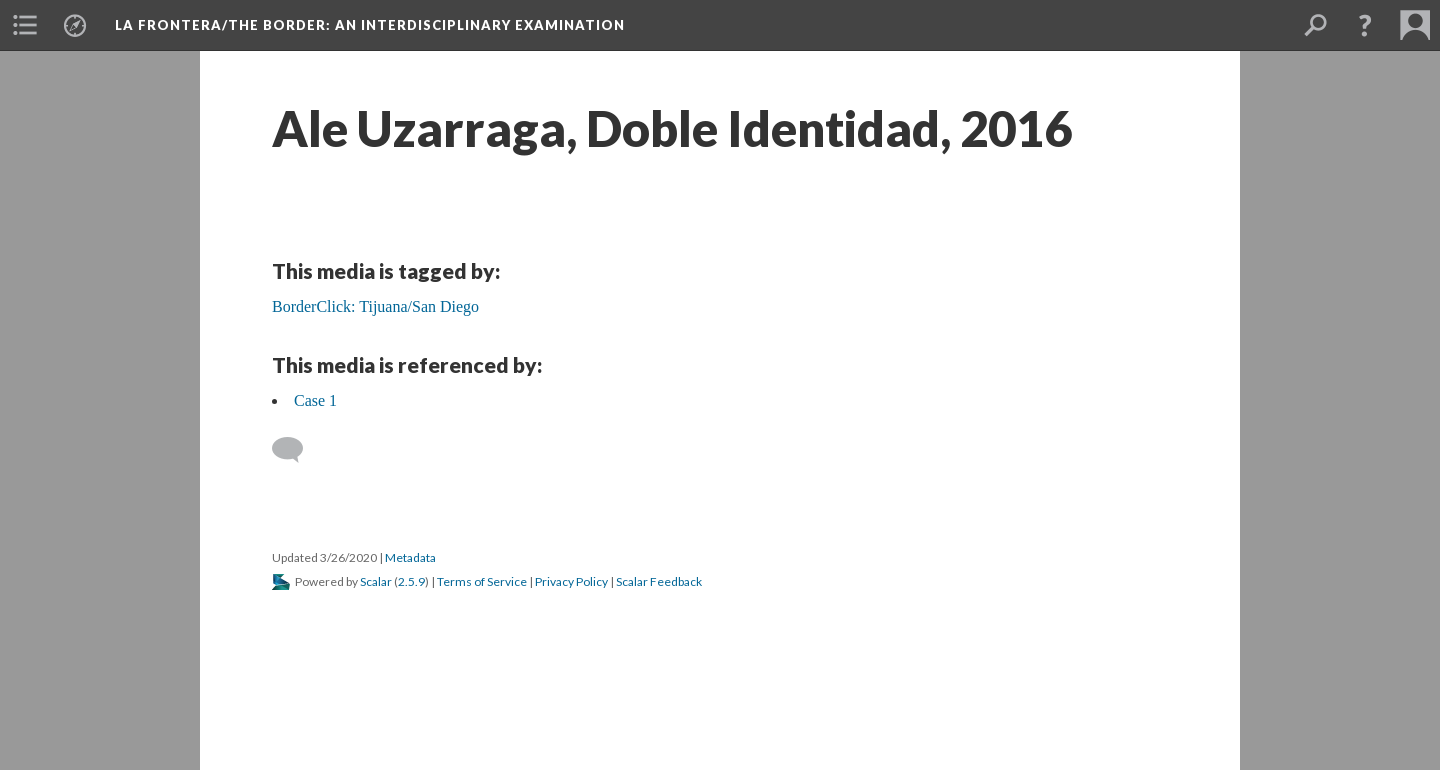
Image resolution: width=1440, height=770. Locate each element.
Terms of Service (482, 581)
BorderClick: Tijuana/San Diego (375, 306)
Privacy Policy (571, 581)
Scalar (376, 581)
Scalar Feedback (659, 581)
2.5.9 (411, 581)
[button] (25, 25)
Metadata (410, 557)
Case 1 (315, 400)
